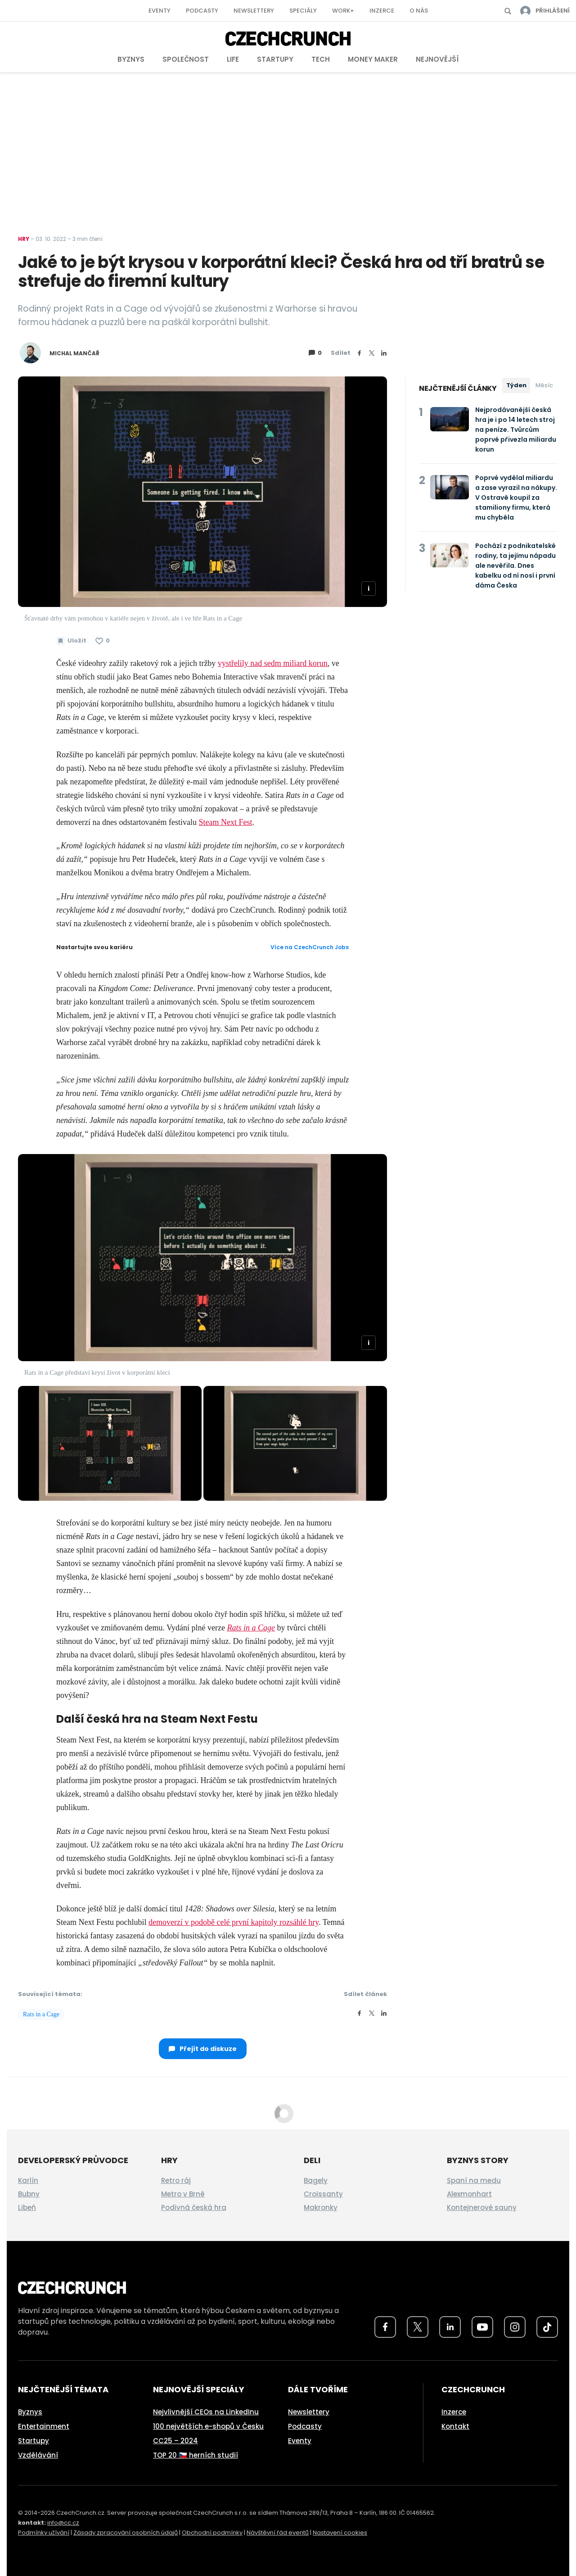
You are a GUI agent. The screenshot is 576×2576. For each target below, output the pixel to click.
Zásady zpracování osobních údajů (125, 2532)
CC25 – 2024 (175, 2440)
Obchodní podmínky (212, 2532)
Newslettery (254, 10)
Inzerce (381, 10)
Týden (516, 385)
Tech (320, 59)
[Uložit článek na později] (71, 640)
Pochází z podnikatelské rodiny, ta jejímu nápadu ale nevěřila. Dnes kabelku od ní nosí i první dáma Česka (515, 565)
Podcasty (202, 10)
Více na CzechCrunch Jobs (309, 947)
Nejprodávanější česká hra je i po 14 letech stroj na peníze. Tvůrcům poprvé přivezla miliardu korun (515, 429)
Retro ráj (176, 2180)
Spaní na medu (474, 2180)
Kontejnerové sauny (482, 2207)
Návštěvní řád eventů (278, 2532)
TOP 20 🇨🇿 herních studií (195, 2455)
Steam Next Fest (225, 822)
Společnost (185, 59)
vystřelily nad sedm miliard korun (273, 663)
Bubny (29, 2194)
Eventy (159, 10)
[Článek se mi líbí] (102, 640)
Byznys (130, 59)
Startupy (275, 59)
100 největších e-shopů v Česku (208, 2426)
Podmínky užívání (43, 2532)
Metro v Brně (183, 2194)
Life (233, 59)
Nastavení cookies (340, 2532)
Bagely (316, 2180)
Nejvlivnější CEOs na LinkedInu (206, 2412)
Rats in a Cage (251, 1627)
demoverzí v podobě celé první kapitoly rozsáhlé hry (233, 1922)
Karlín (28, 2180)
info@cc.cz (63, 2522)
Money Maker (373, 59)
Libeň (27, 2207)
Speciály (303, 10)
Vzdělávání (38, 2455)
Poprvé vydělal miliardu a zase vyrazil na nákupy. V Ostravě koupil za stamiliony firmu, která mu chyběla (516, 497)
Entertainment (43, 2426)
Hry (23, 239)
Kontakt (455, 2426)
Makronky (321, 2207)
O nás (419, 10)
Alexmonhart (469, 2194)
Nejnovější (437, 59)
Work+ (343, 10)
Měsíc (544, 385)
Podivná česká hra (193, 2207)
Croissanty (323, 2194)
